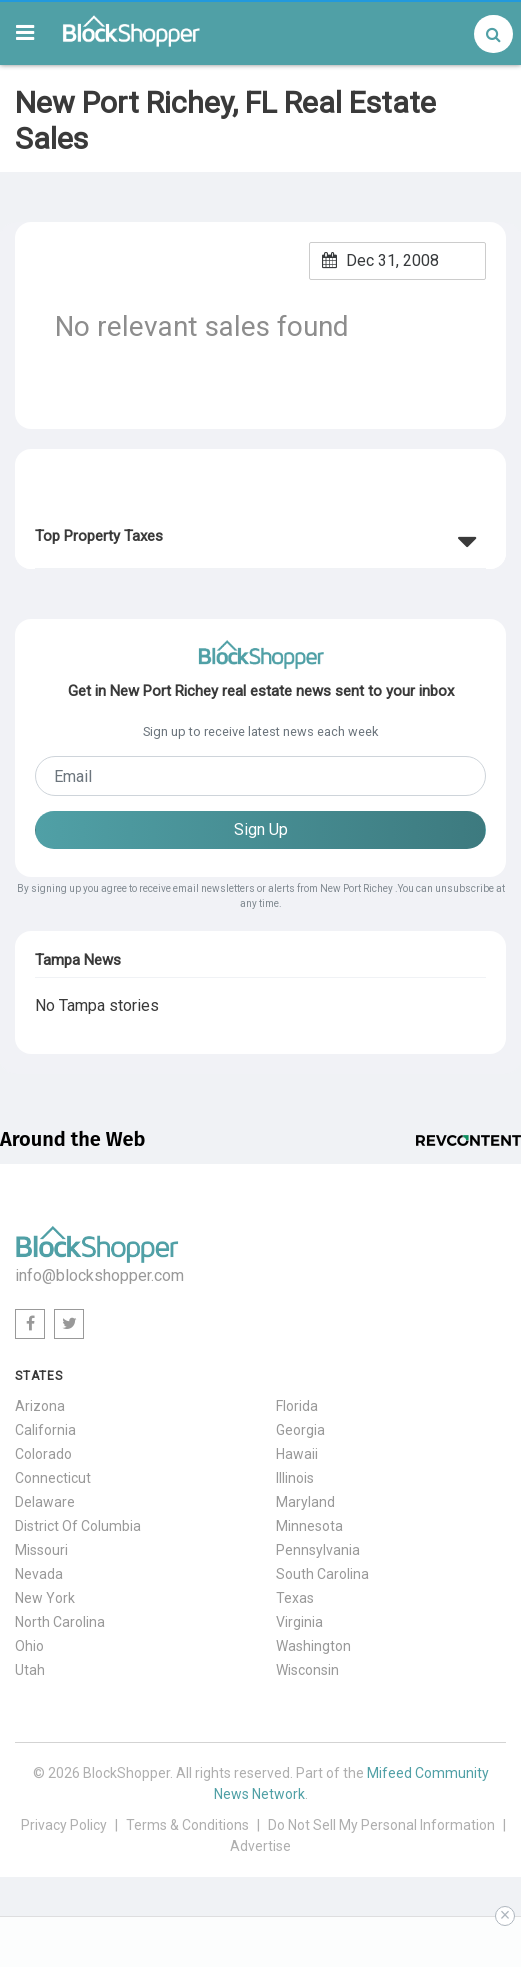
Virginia (299, 1622)
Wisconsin (307, 1670)
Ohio (29, 1646)
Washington (313, 1646)
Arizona (40, 1406)
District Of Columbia (78, 1526)
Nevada (39, 1574)
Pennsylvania (318, 1550)
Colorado (43, 1454)
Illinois (295, 1478)
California (45, 1430)
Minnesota (309, 1526)
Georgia (300, 1430)
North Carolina (60, 1622)
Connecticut (53, 1478)
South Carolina (322, 1574)
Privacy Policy (64, 1825)
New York (45, 1598)
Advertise (260, 1846)
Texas (295, 1598)
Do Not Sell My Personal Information (381, 1825)
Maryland (305, 1502)
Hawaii (297, 1454)
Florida (297, 1406)
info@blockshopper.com (99, 1275)
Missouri (41, 1550)
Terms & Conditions (187, 1825)
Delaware (45, 1502)
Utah (30, 1670)
